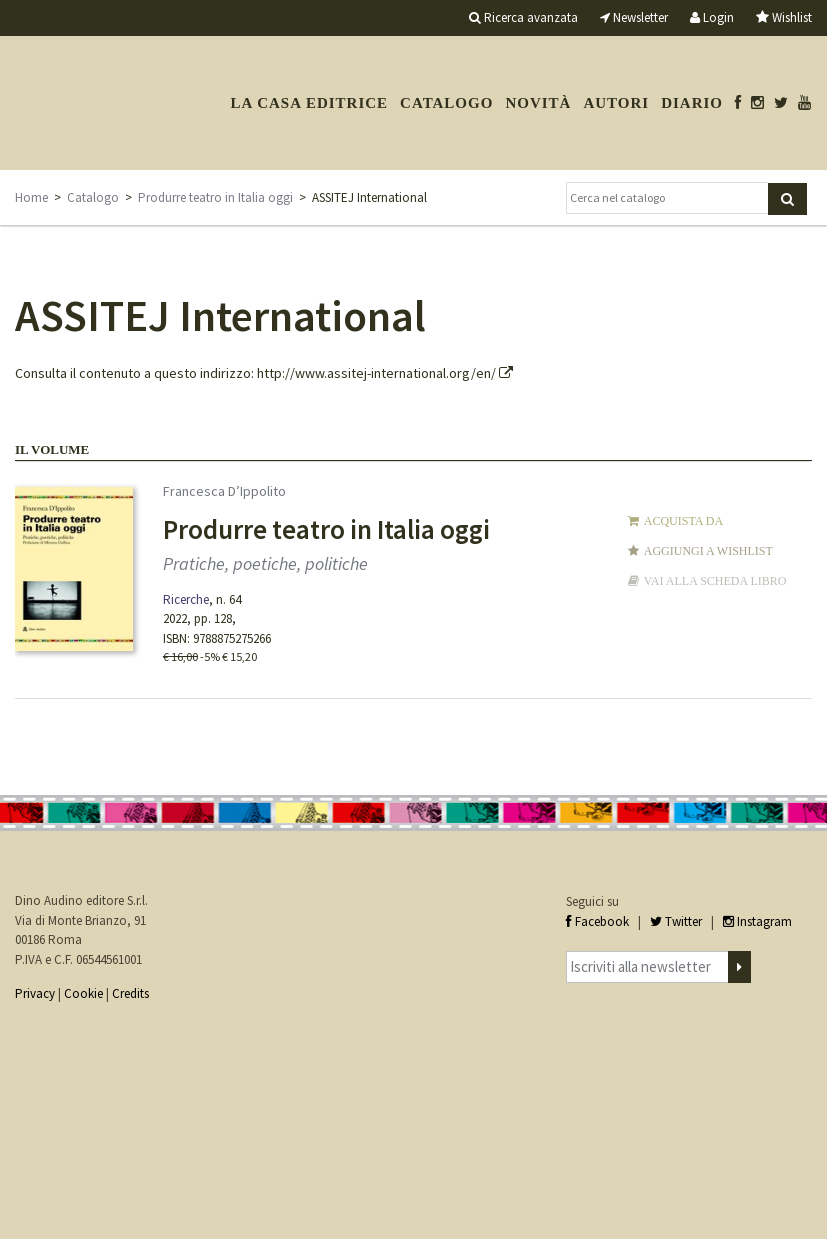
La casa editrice (309, 103)
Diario (692, 103)
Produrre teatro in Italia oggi (215, 197)
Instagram (757, 921)
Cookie (83, 993)
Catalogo (446, 103)
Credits (130, 993)
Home (31, 197)
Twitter (676, 921)
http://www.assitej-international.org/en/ (385, 373)
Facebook (597, 921)
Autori (616, 103)
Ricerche (186, 599)
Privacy (35, 993)
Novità (538, 103)
